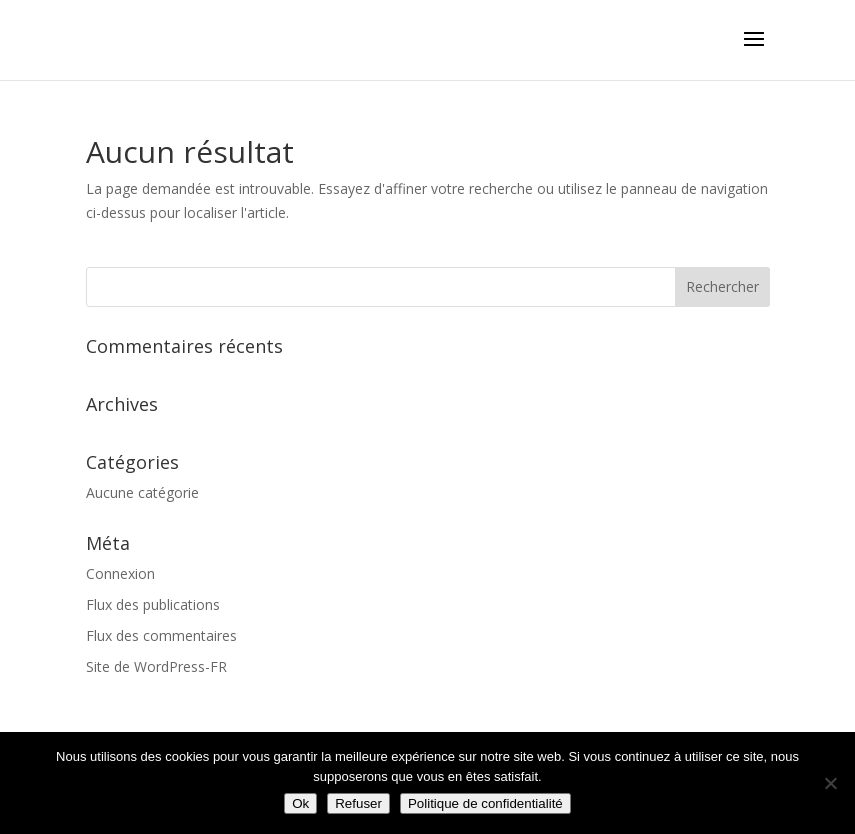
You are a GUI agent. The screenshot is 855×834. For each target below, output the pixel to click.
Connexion (120, 573)
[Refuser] (830, 783)
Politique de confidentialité (485, 803)
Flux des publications (153, 604)
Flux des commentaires (161, 635)
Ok (300, 803)
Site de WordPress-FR (156, 666)
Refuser (358, 803)
